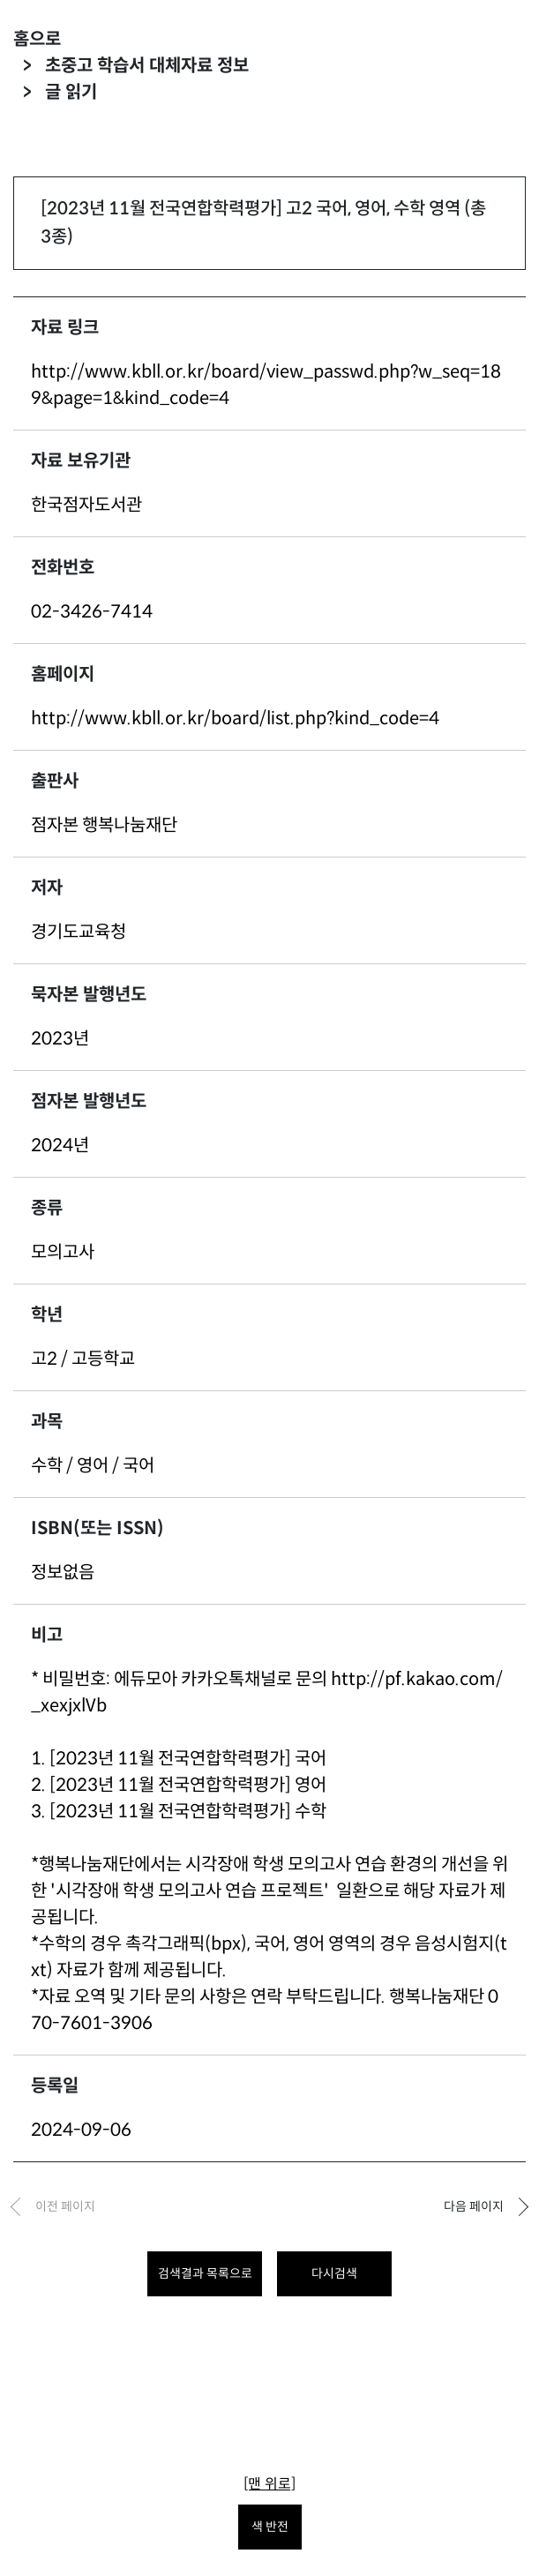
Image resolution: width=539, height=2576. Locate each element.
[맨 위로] (269, 2484)
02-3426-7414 (92, 612)
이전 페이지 (65, 2206)
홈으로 (37, 39)
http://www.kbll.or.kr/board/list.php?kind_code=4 (235, 719)
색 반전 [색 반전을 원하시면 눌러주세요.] (269, 2527)
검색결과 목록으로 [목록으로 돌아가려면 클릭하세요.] (205, 2273)
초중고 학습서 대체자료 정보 (147, 66)
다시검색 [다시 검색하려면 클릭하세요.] (334, 2273)
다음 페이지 (474, 2206)
